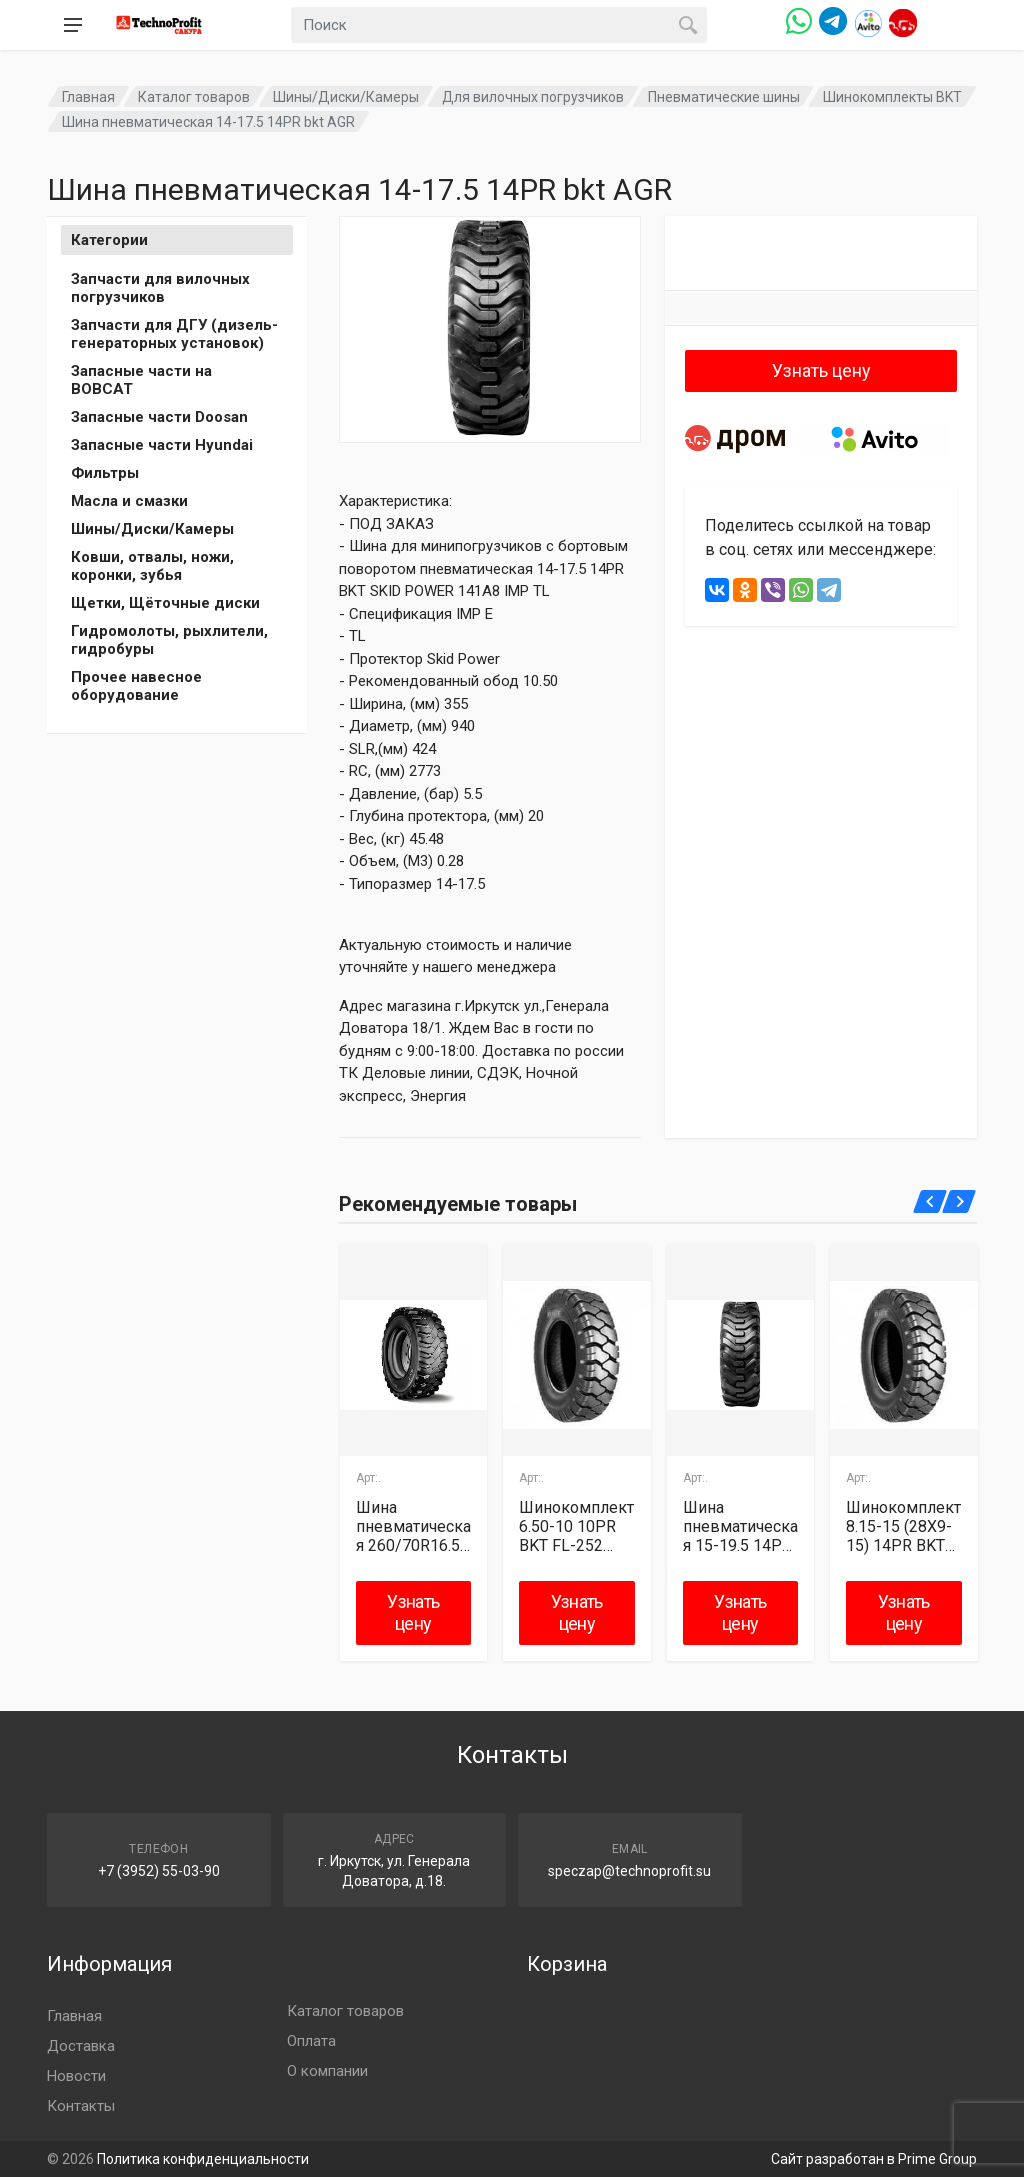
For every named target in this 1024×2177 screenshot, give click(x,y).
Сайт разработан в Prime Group (874, 2159)
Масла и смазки (129, 501)
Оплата (311, 2041)
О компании (327, 2071)
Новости (76, 2076)
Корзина (567, 1964)
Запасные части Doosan (159, 417)
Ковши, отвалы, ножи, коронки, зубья (152, 566)
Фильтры (105, 473)
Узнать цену (821, 370)
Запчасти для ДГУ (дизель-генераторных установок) (174, 334)
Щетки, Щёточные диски (165, 603)
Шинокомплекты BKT (892, 97)
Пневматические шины (724, 97)
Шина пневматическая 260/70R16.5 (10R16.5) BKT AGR (413, 1526)
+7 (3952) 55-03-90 (159, 1871)
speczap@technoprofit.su (629, 1871)
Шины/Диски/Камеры (346, 97)
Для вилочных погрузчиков (533, 97)
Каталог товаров (194, 97)
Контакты (81, 2106)
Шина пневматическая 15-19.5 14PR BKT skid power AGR (740, 1526)
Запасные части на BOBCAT (141, 380)
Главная (88, 97)
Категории (109, 240)
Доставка (81, 2046)
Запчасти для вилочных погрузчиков (160, 288)
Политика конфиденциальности (203, 2159)
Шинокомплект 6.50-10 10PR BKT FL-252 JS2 (576, 1526)
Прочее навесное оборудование (136, 686)
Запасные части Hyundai (162, 445)
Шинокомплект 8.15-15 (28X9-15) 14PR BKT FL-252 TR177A (903, 1526)
